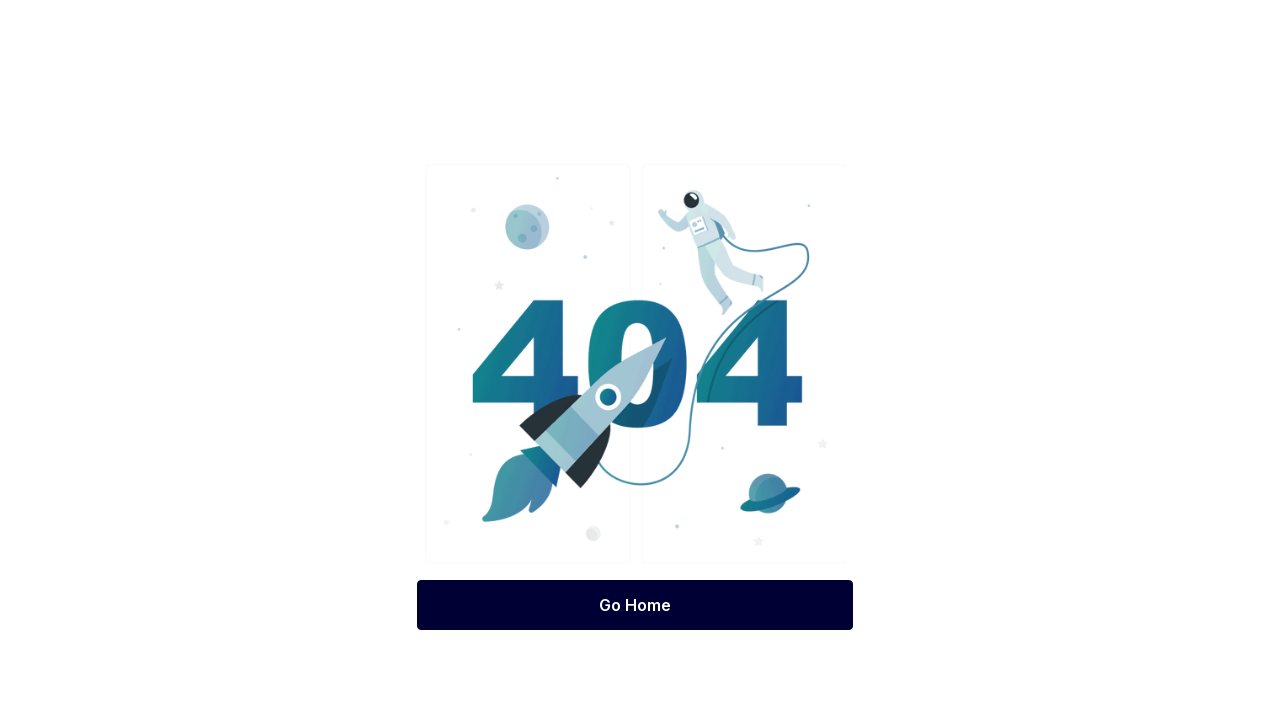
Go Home (635, 605)
